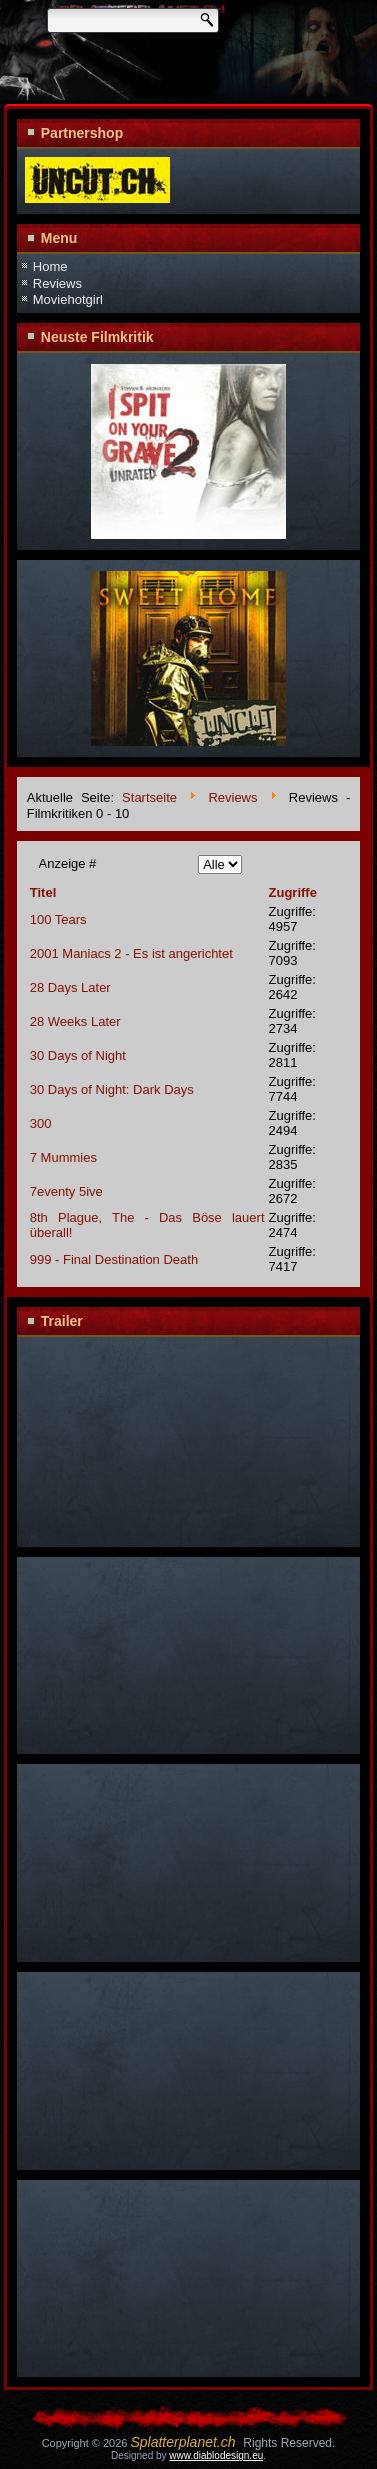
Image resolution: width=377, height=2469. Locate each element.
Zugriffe (293, 892)
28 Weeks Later (75, 1021)
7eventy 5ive (66, 1191)
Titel (43, 892)
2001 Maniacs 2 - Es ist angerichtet (131, 953)
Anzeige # (68, 863)
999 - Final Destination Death (114, 1259)
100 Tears (58, 919)
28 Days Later (70, 987)
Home (50, 266)
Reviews (57, 283)
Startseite (149, 798)
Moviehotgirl (68, 299)
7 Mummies (63, 1157)
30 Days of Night (78, 1055)
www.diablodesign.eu (216, 2455)
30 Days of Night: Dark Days (112, 1089)
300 (41, 1123)
